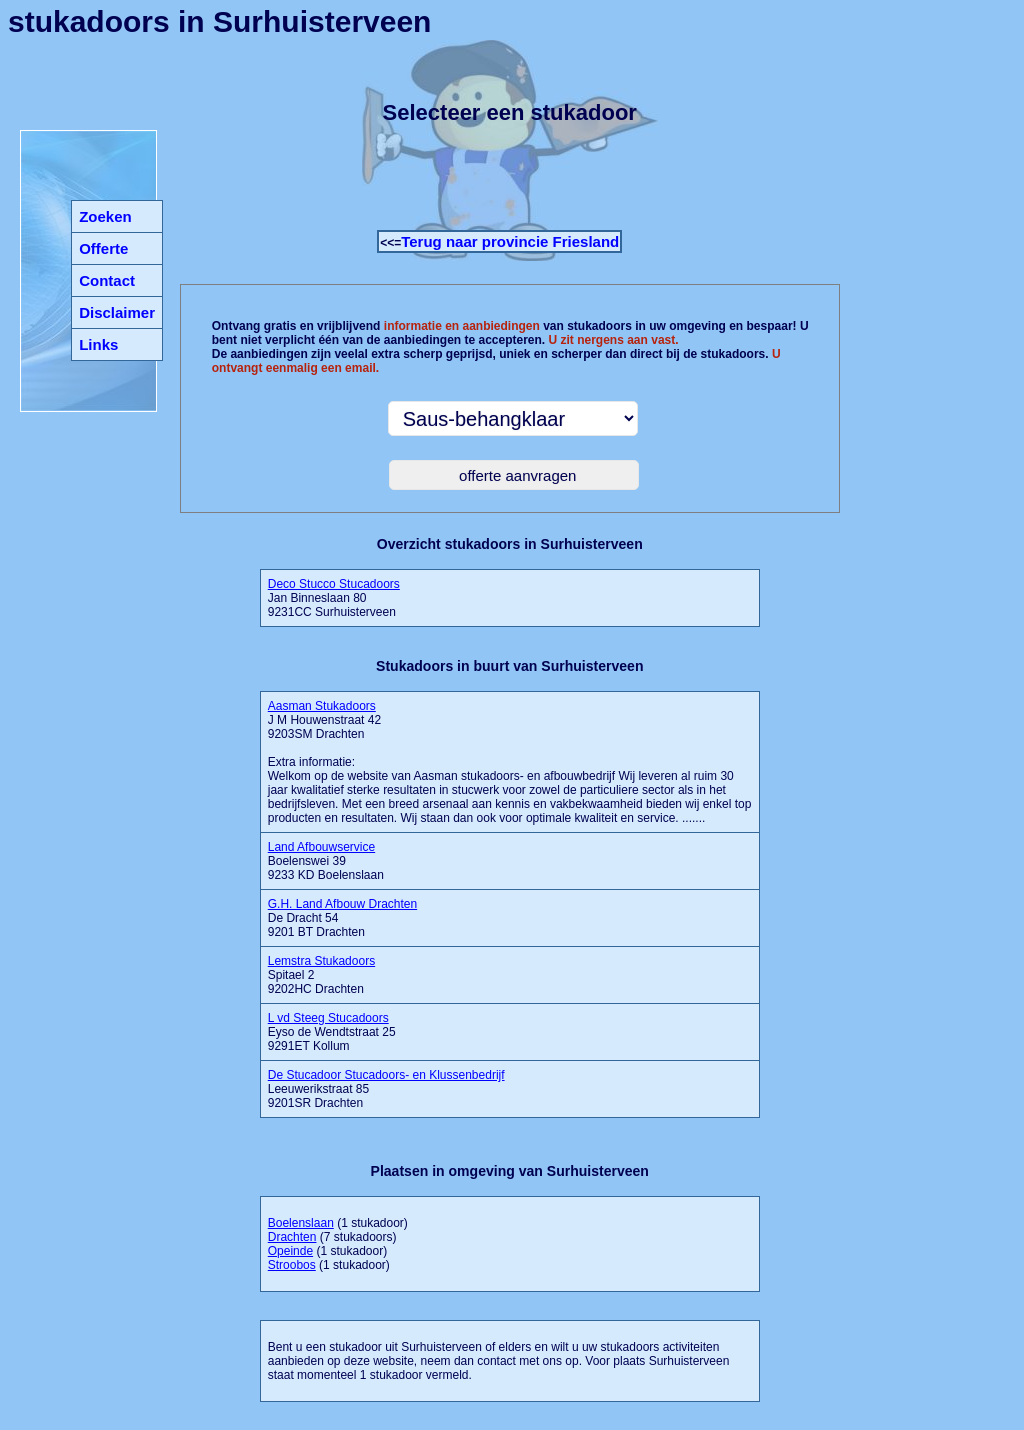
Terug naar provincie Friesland (510, 241)
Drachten (292, 1237)
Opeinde (290, 1251)
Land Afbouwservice (321, 847)
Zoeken (105, 216)
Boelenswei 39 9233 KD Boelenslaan (326, 861)
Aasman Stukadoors (322, 706)
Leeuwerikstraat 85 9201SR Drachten (386, 1089)
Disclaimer (117, 312)
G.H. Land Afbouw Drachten (342, 904)
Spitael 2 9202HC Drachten (321, 975)
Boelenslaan (301, 1223)
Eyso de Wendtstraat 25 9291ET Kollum (332, 1032)
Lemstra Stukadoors (321, 961)
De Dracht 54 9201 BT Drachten (342, 918)
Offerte (103, 248)
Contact (107, 280)
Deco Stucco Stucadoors (334, 584)
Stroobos (292, 1265)
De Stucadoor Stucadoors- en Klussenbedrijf (386, 1075)
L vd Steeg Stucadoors (328, 1018)
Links (98, 344)
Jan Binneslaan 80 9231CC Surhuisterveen (334, 598)
